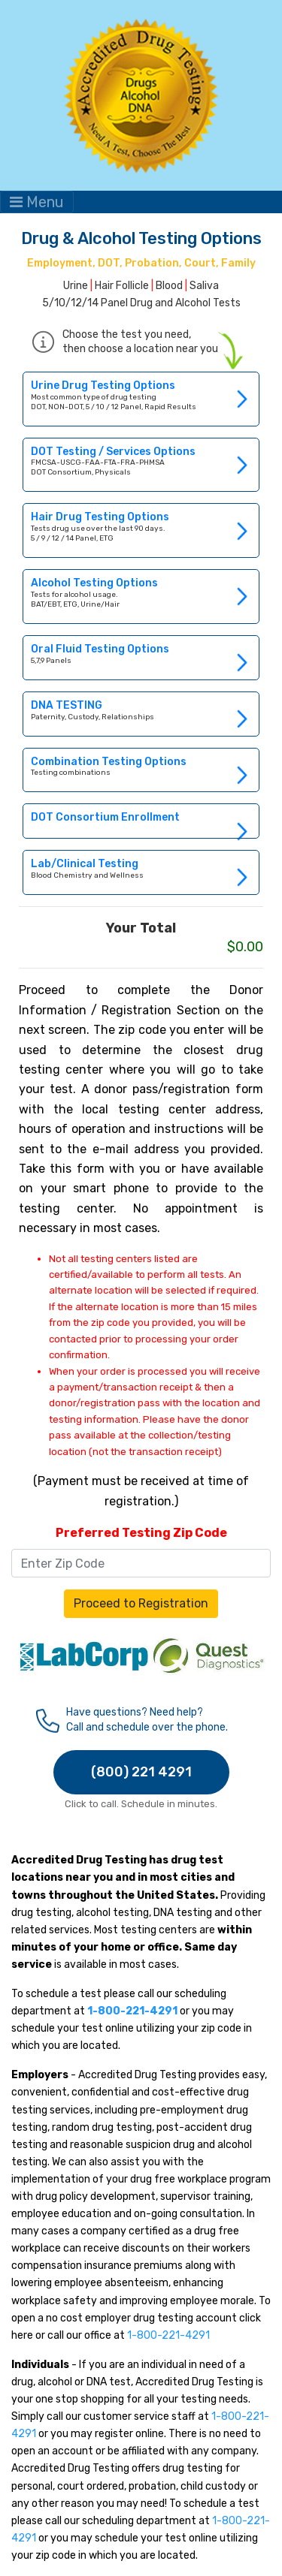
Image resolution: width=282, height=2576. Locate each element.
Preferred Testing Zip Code (141, 1533)
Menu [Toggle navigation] (37, 202)
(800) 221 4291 (141, 1772)
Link (141, 399)
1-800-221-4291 (168, 2335)
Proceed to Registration (141, 1603)
